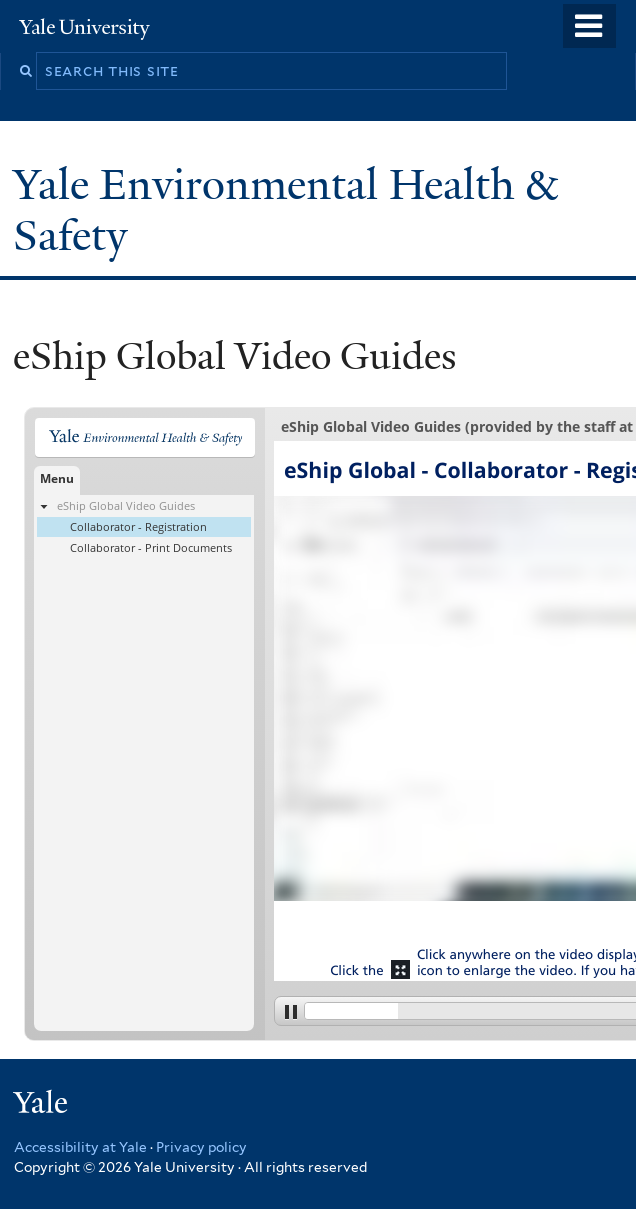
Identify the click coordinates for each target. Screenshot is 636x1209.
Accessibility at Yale (80, 1147)
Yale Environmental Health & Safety (285, 209)
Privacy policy (201, 1147)
